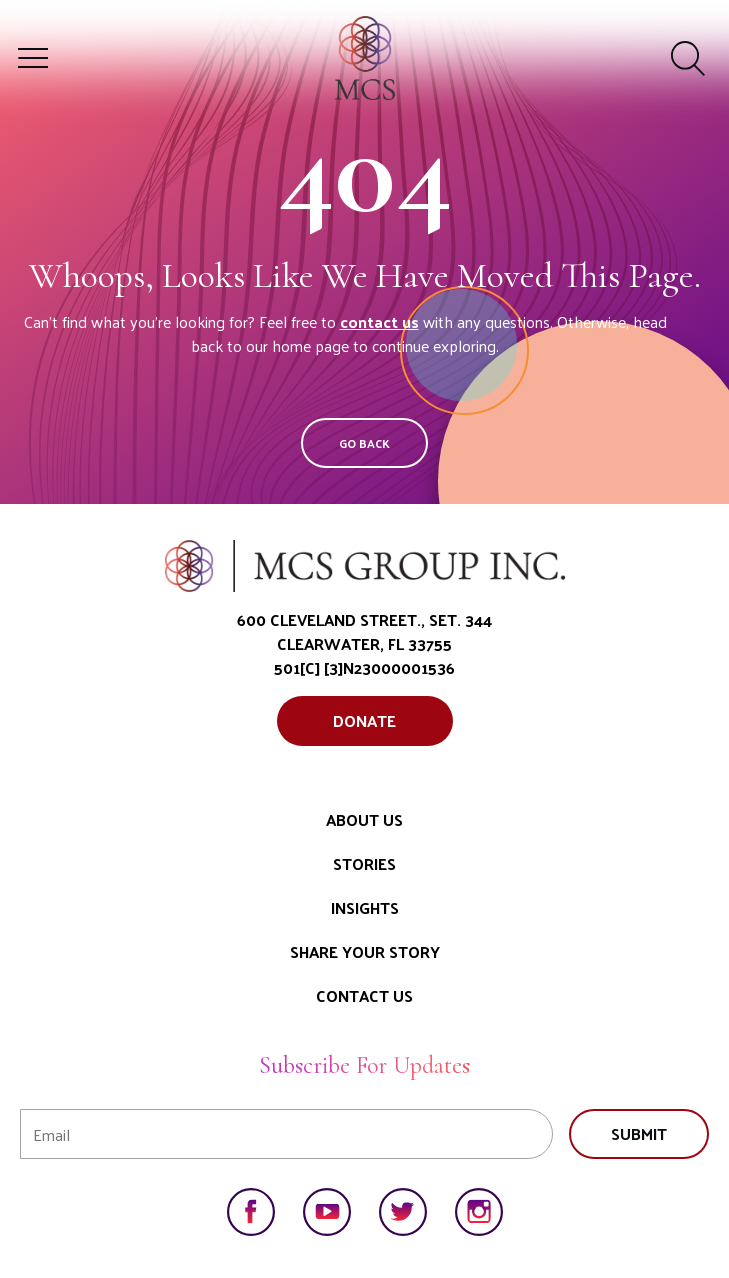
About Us (364, 819)
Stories (364, 863)
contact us (379, 321)
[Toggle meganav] (33, 58)
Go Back (364, 443)
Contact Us (364, 995)
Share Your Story (365, 951)
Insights (365, 907)
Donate (364, 720)
